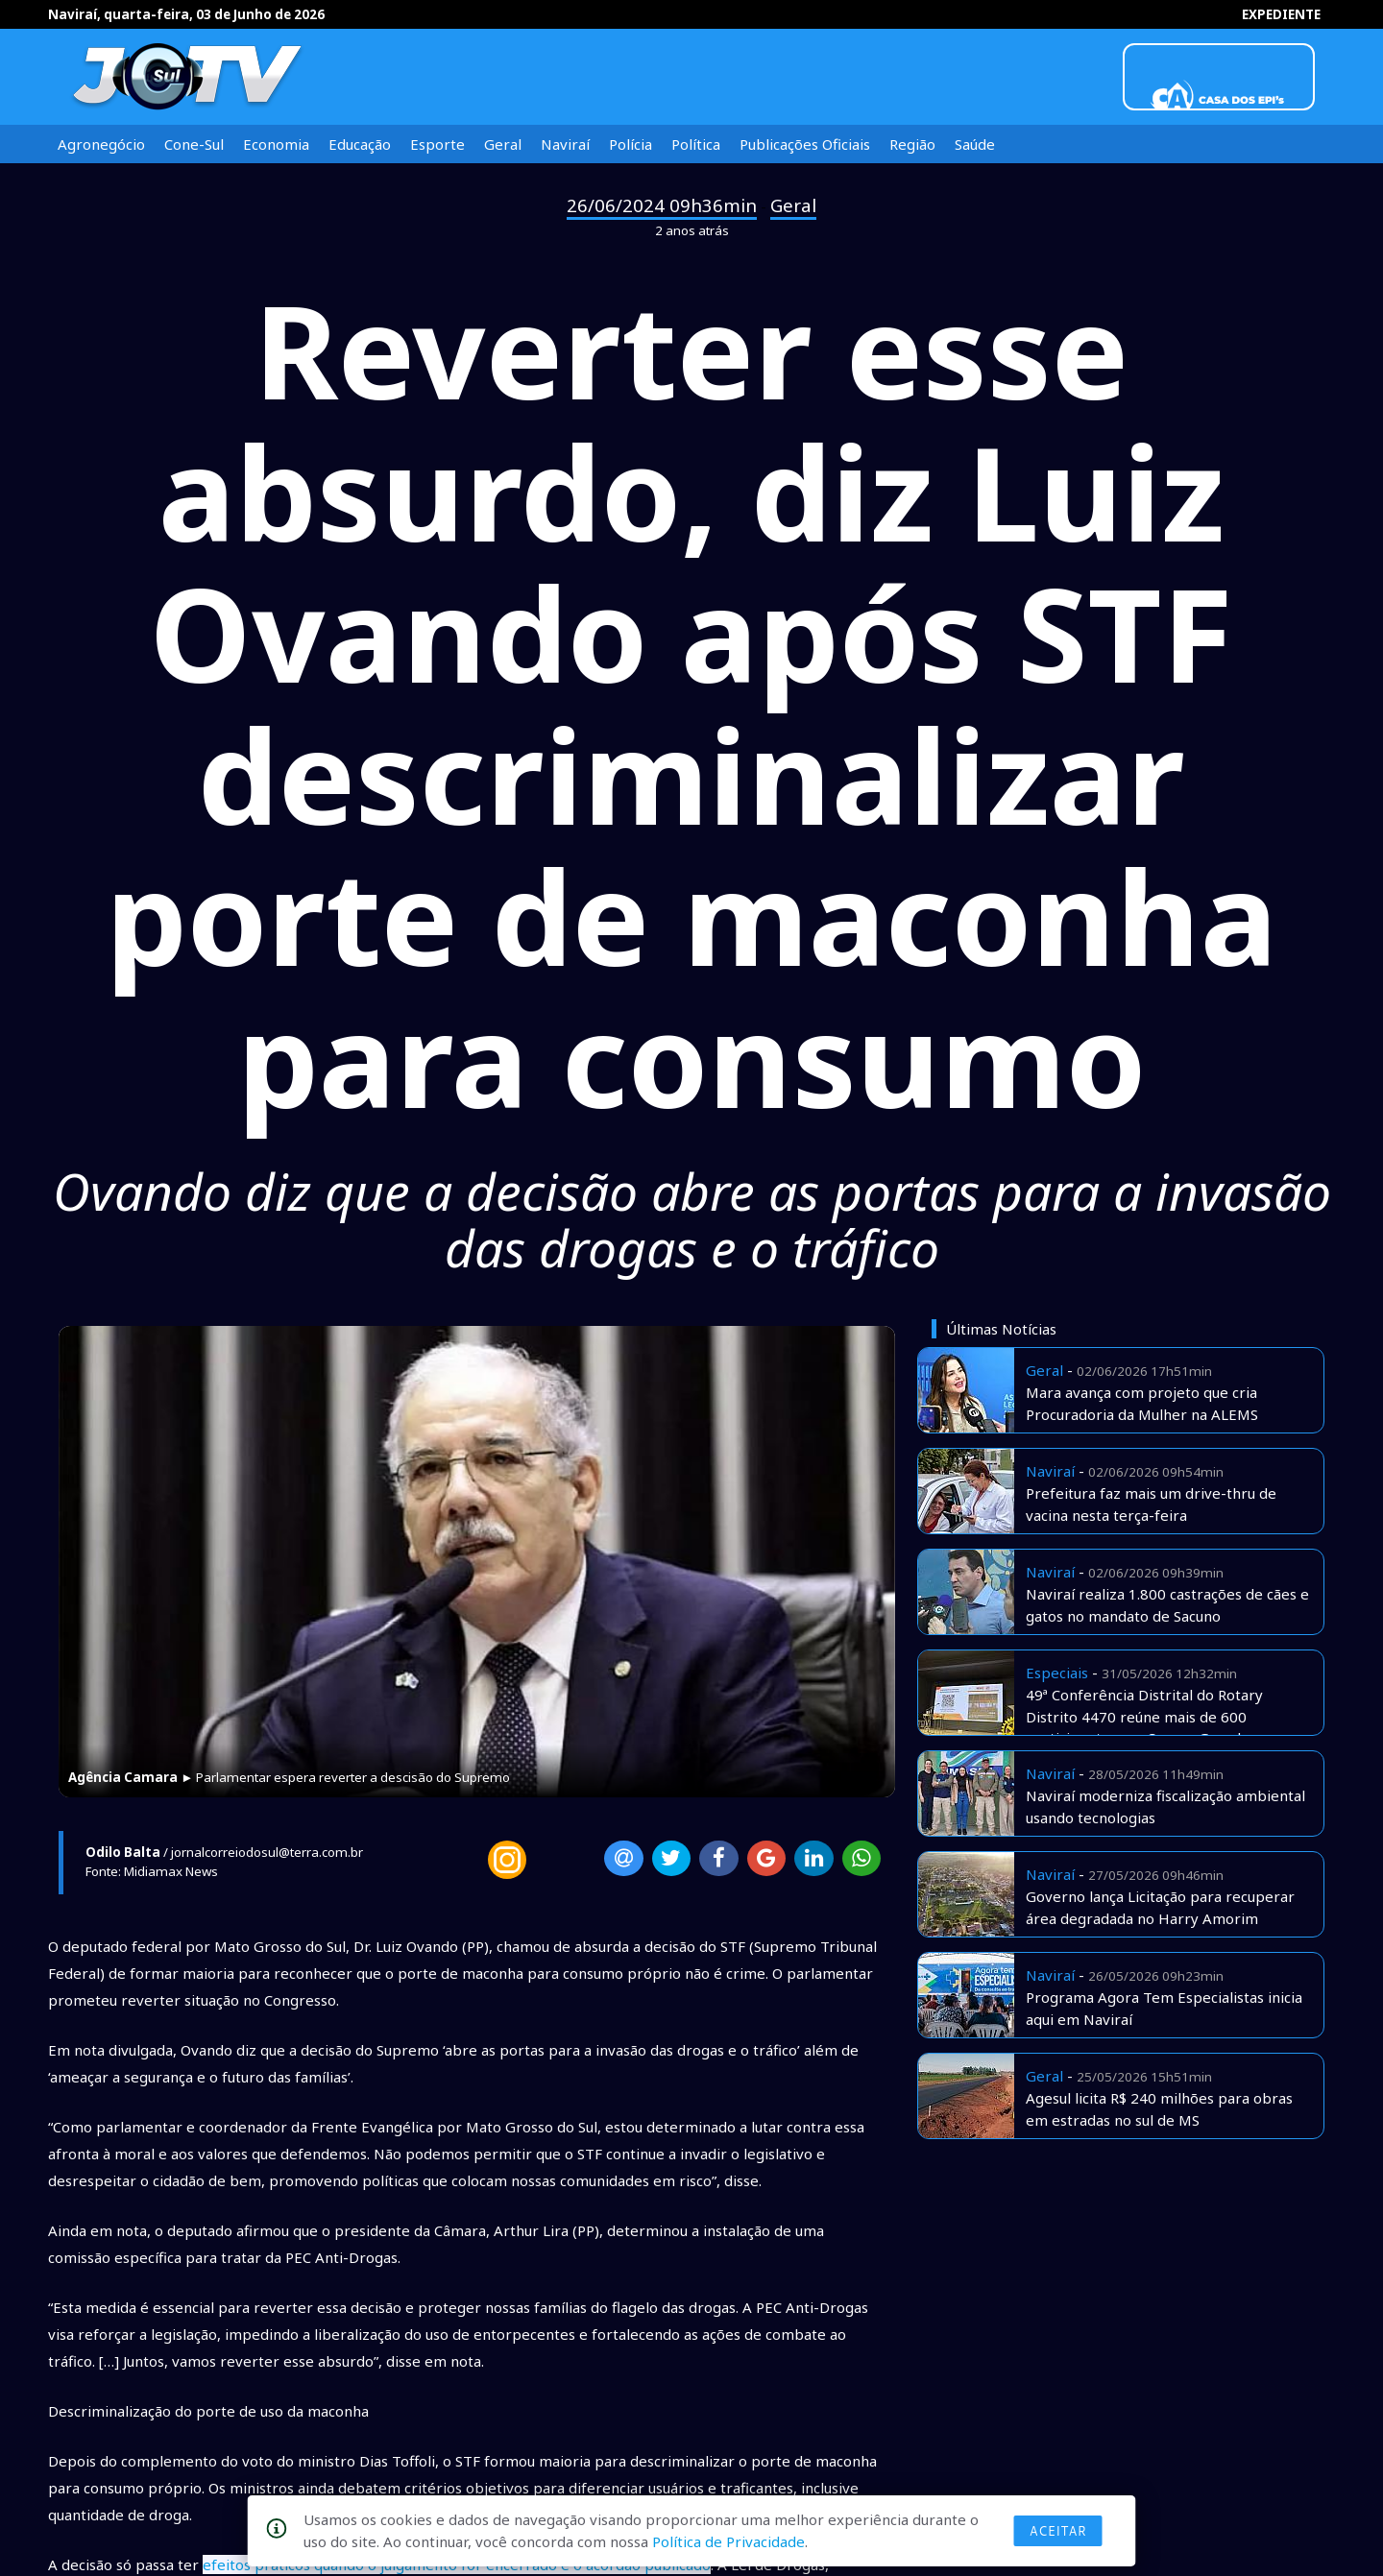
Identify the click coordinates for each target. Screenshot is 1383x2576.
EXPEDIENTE (1281, 14)
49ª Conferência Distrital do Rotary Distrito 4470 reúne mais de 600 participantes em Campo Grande (1144, 1716)
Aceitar (1058, 2531)
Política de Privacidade (728, 2541)
